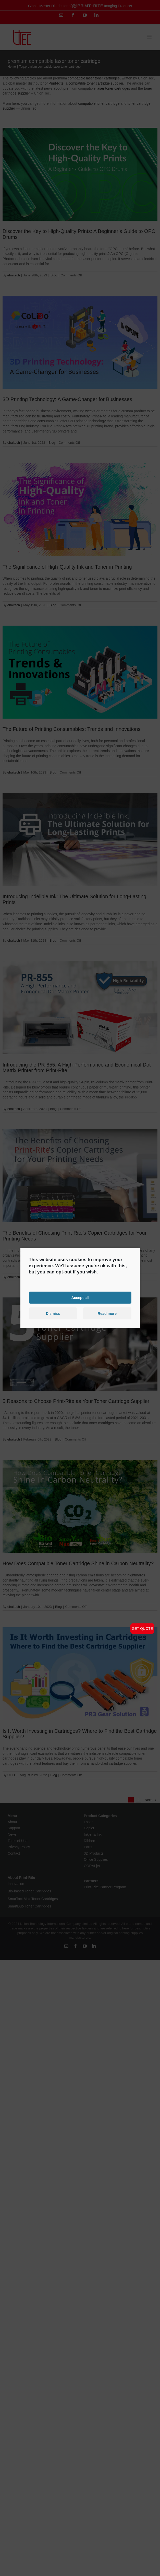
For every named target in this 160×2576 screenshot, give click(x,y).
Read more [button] (107, 1314)
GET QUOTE (142, 1628)
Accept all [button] (80, 1297)
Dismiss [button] (53, 1314)
